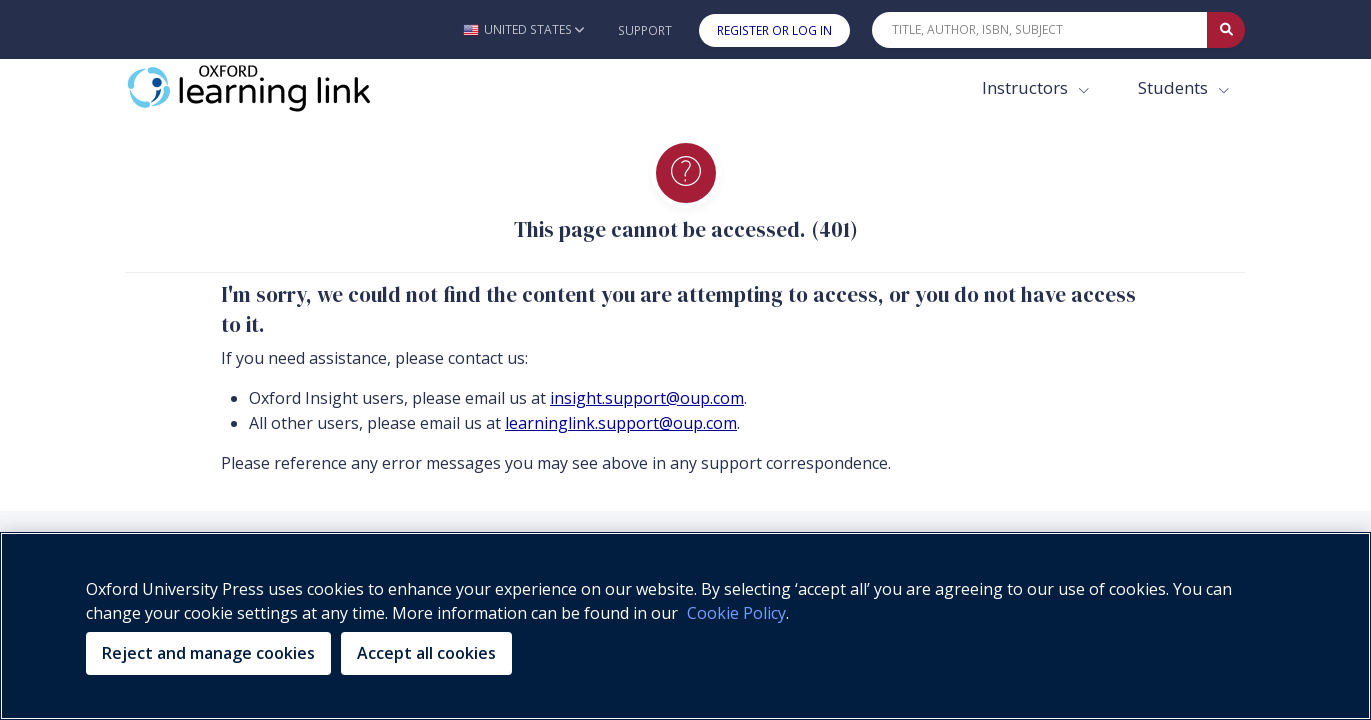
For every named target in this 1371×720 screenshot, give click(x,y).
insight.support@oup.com (647, 398)
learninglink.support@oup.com (621, 423)
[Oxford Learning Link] (276, 88)
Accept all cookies (426, 653)
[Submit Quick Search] (1226, 30)
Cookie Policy (736, 613)
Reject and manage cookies (208, 653)
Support (645, 30)
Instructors (1027, 87)
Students (1175, 87)
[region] (685, 626)
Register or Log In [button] (774, 30)
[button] (523, 29)
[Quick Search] (1040, 30)
